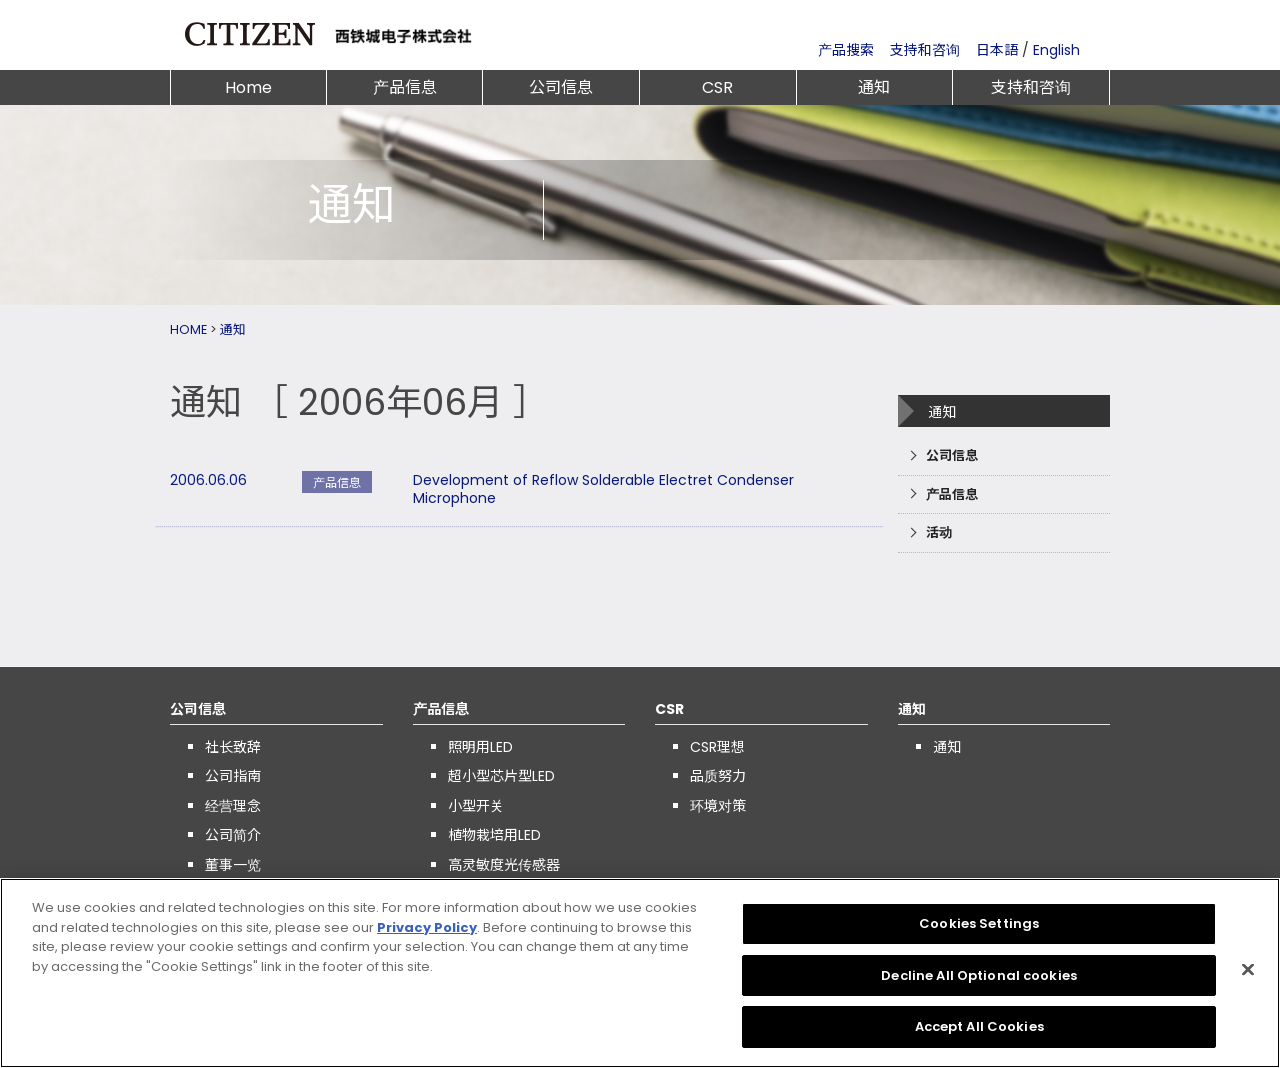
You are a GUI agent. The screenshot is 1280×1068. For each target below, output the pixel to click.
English (1056, 50)
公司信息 (561, 87)
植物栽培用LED (494, 835)
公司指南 (233, 776)
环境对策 (718, 806)
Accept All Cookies (979, 1026)
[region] (640, 973)
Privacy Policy (427, 927)
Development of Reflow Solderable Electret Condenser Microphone (603, 489)
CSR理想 (717, 747)
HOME (188, 329)
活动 (939, 532)
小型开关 (476, 806)
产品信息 (405, 87)
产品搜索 (846, 50)
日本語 (997, 50)
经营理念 (233, 806)
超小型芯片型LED (501, 776)
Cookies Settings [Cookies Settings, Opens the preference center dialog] (979, 923)
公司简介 (233, 835)
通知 (874, 87)
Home (248, 87)
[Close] (1248, 970)
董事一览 (233, 865)
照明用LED (480, 747)
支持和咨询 (925, 50)
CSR (717, 87)
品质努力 (718, 776)
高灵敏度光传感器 (504, 865)
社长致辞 (233, 747)
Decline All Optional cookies (979, 975)
